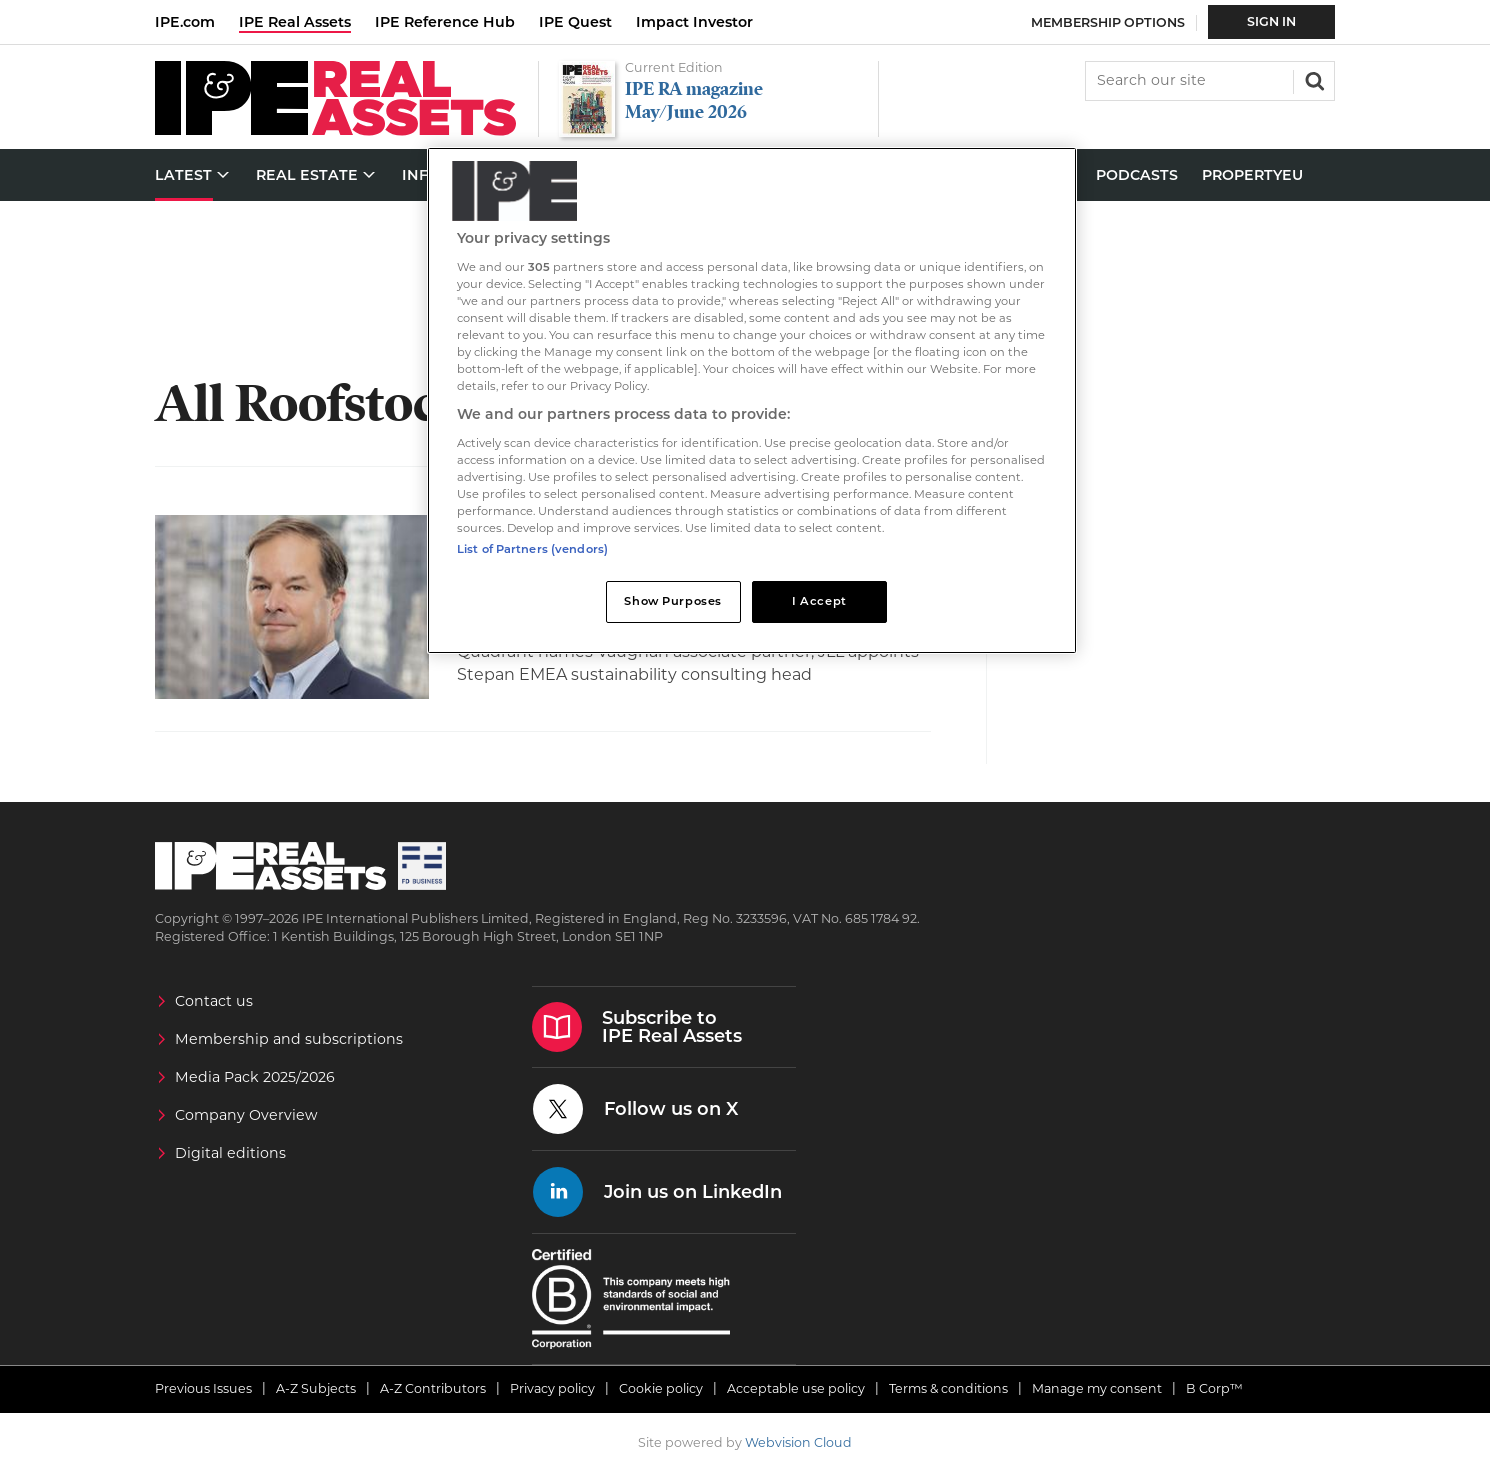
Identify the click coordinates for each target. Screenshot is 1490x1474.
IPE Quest (575, 22)
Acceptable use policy (796, 1388)
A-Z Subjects (316, 1388)
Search (1313, 79)
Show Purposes (672, 601)
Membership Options (1108, 22)
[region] (752, 400)
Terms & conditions (948, 1388)
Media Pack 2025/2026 (255, 1077)
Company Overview (246, 1115)
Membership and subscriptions (289, 1039)
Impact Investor (694, 22)
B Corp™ (1214, 1388)
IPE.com (185, 22)
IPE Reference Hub (445, 22)
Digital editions (230, 1153)
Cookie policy (661, 1388)
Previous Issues (203, 1388)
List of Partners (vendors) (532, 549)
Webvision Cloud (798, 1442)
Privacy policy (552, 1388)
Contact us (214, 1001)
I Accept (819, 601)
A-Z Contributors (433, 1388)
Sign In (1271, 21)
